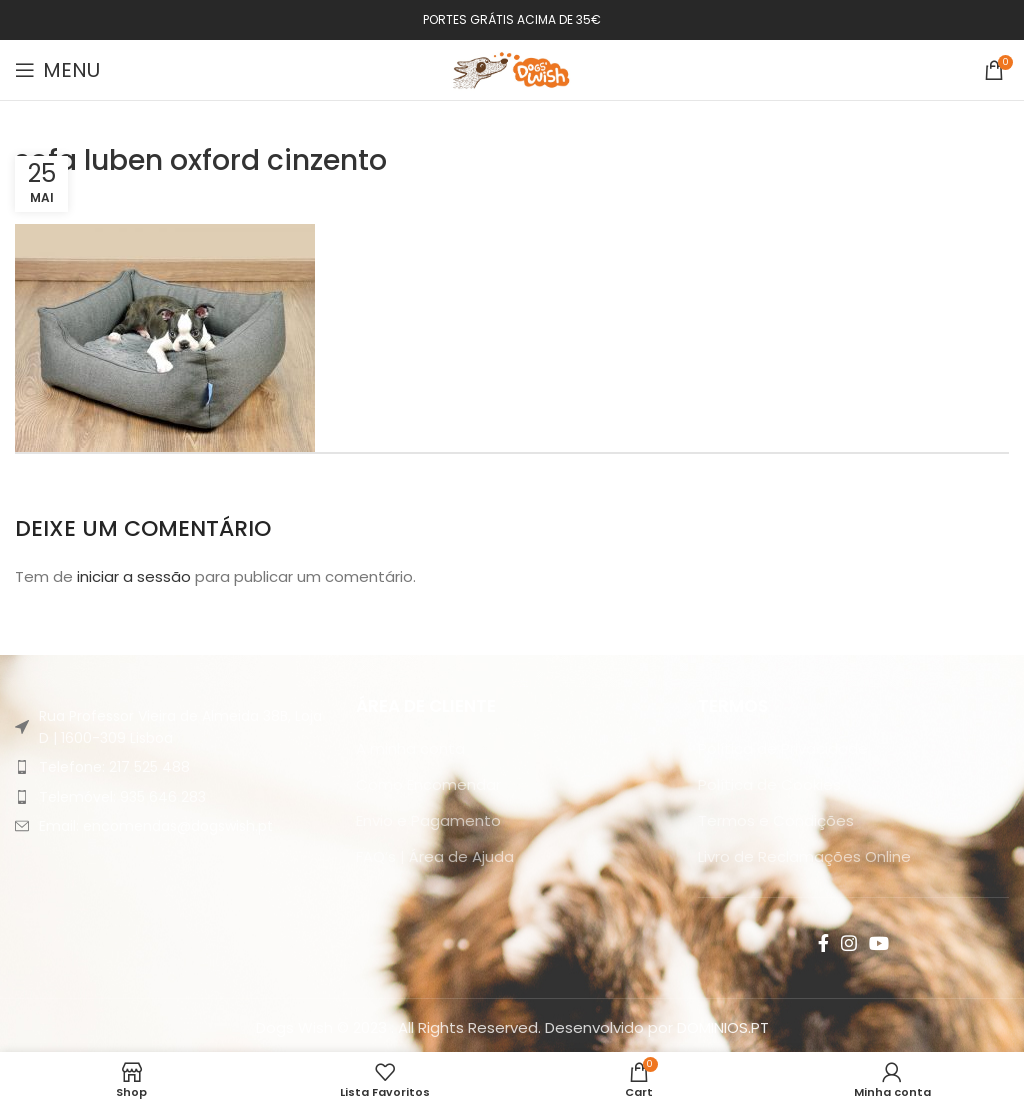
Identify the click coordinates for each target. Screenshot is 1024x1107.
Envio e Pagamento (428, 820)
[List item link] (170, 767)
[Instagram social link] (849, 943)
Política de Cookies (769, 784)
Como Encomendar (428, 784)
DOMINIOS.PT (723, 1027)
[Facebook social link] (823, 943)
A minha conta (410, 748)
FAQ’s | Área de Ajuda (435, 856)
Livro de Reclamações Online (804, 856)
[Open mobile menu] (57, 70)
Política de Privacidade (783, 748)
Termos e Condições (776, 820)
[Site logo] (512, 68)
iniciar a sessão (134, 576)
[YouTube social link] (879, 943)
